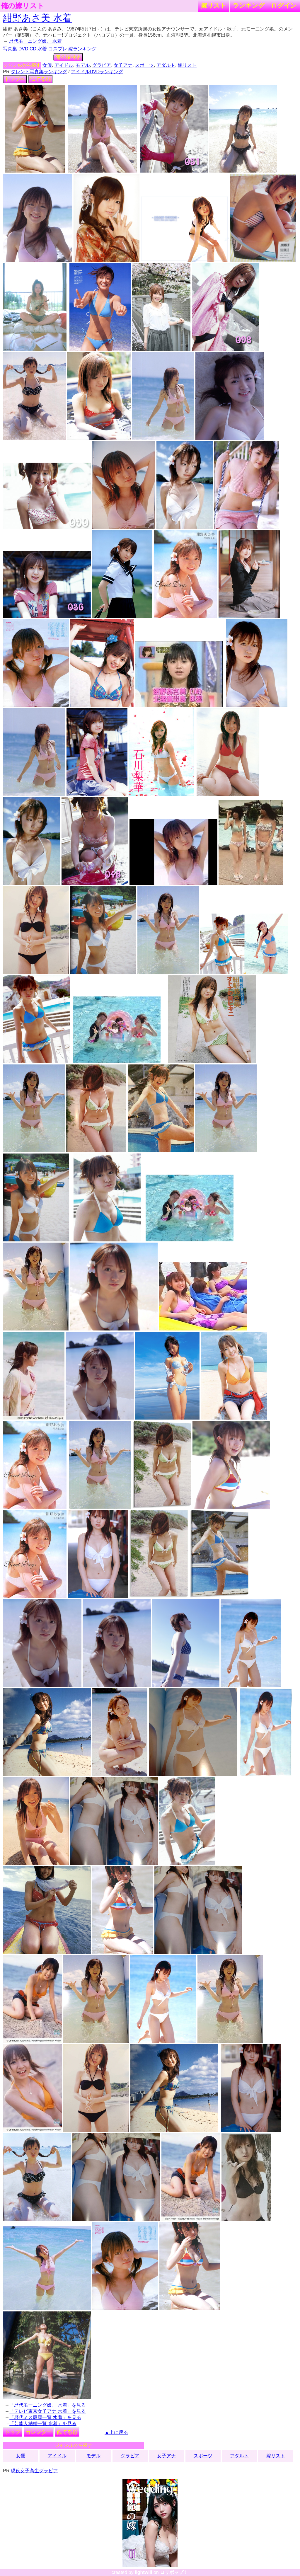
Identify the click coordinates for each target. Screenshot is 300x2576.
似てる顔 (40, 79)
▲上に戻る (116, 2432)
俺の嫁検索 (68, 57)
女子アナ (123, 65)
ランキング (249, 5)
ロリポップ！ (174, 2572)
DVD (23, 48)
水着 (42, 48)
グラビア (101, 65)
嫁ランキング (82, 48)
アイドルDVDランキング (97, 71)
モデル (83, 65)
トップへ (14, 79)
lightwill (143, 2572)
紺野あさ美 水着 (37, 18)
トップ (13, 2432)
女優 (47, 65)
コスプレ (57, 48)
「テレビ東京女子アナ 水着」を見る (47, 2411)
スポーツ (144, 65)
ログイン (284, 5)
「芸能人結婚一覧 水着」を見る (42, 2423)
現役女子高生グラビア (34, 2470)
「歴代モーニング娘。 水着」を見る (47, 2405)
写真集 (10, 48)
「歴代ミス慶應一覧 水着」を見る (45, 2417)
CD (33, 48)
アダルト (165, 65)
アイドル (63, 65)
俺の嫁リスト (22, 6)
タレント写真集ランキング (39, 71)
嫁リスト (213, 5)
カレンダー (38, 2432)
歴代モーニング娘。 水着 (35, 41)
